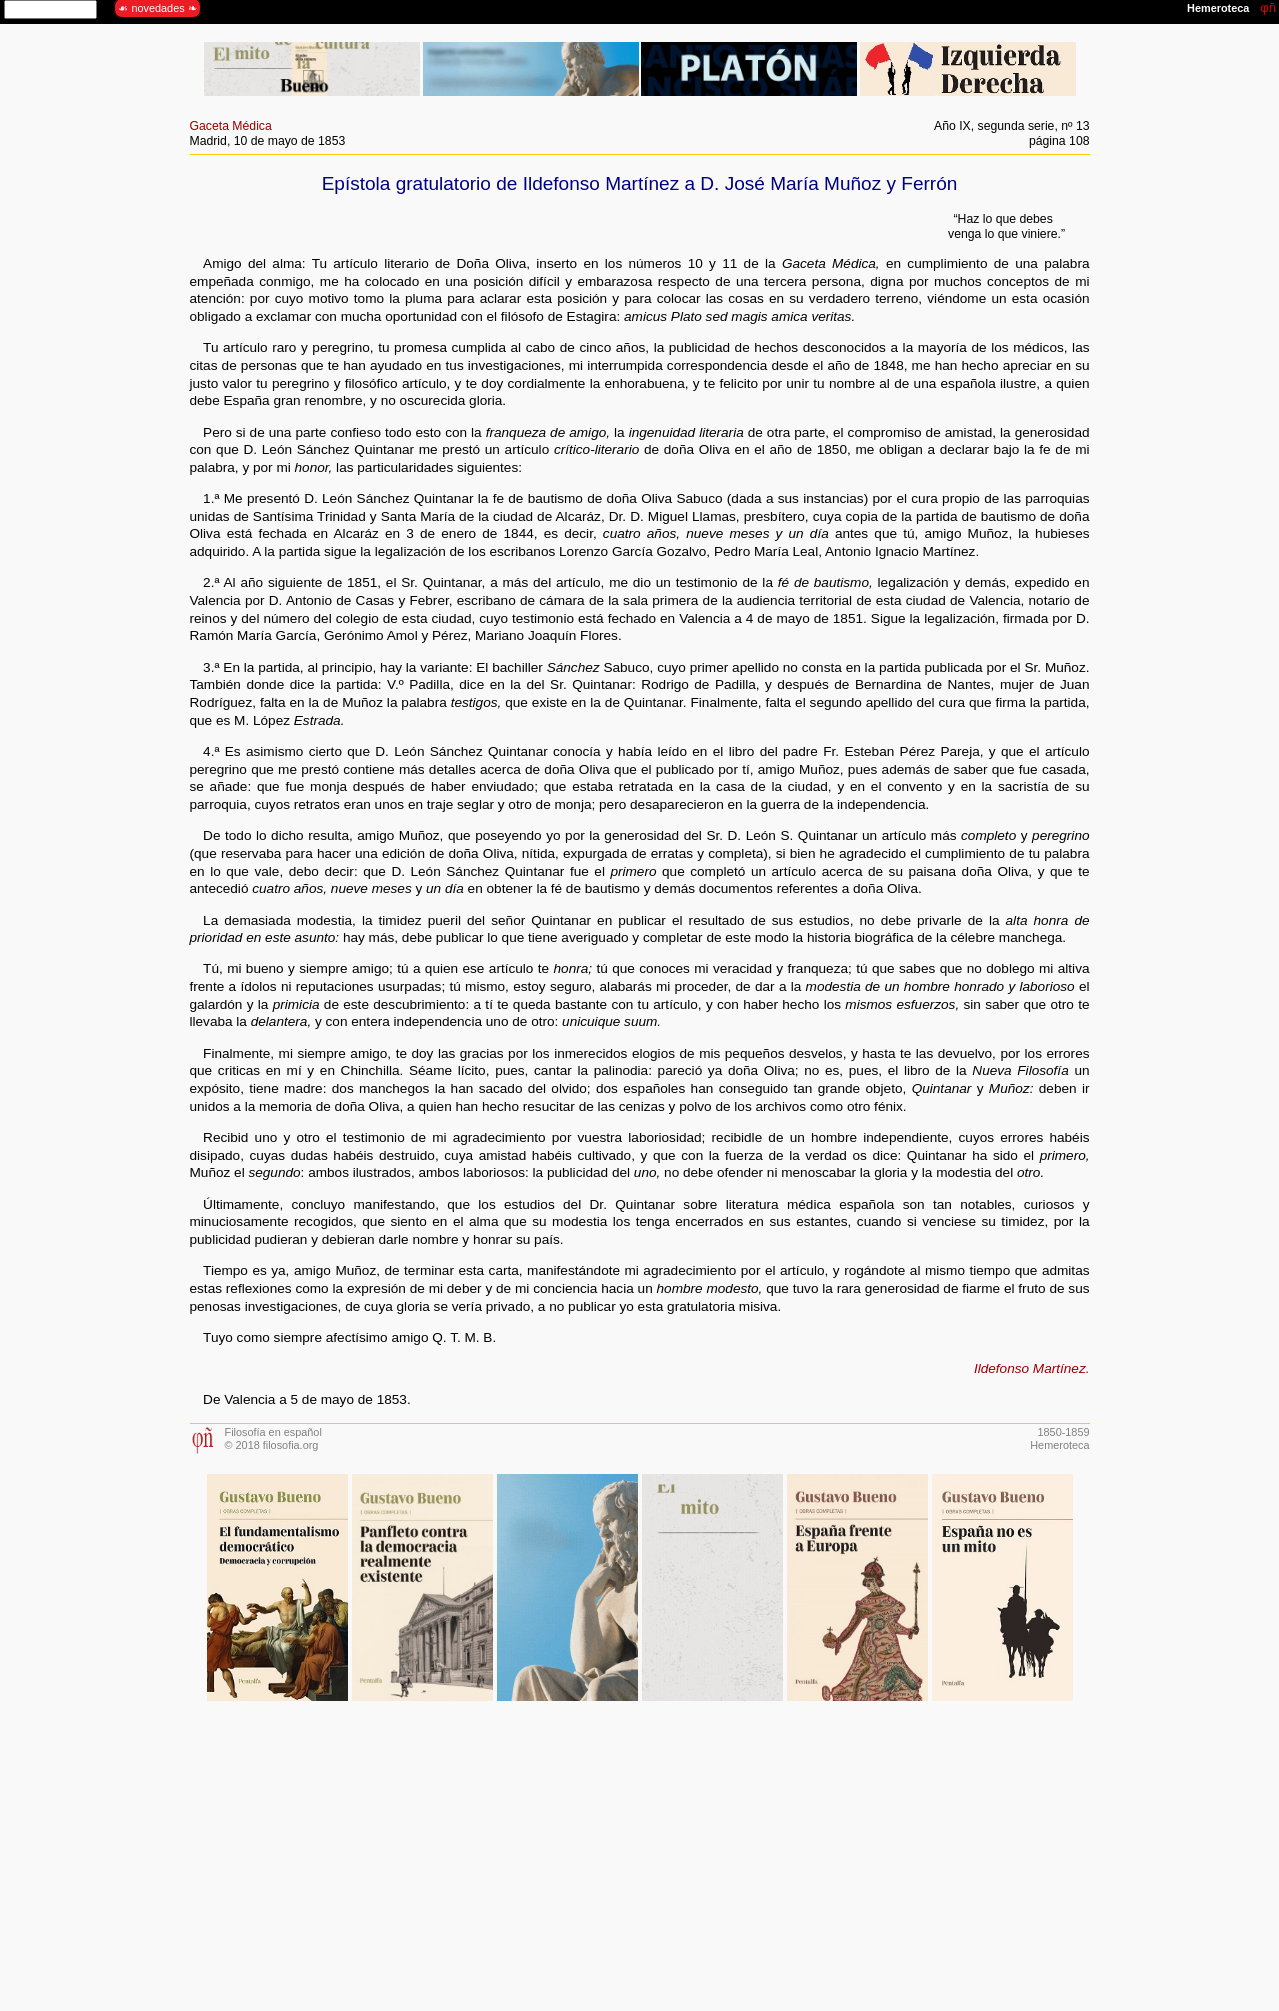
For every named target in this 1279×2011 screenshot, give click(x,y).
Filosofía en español (273, 1432)
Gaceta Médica (231, 126)
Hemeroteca (1059, 1445)
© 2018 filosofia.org (272, 1445)
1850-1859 (1063, 1432)
